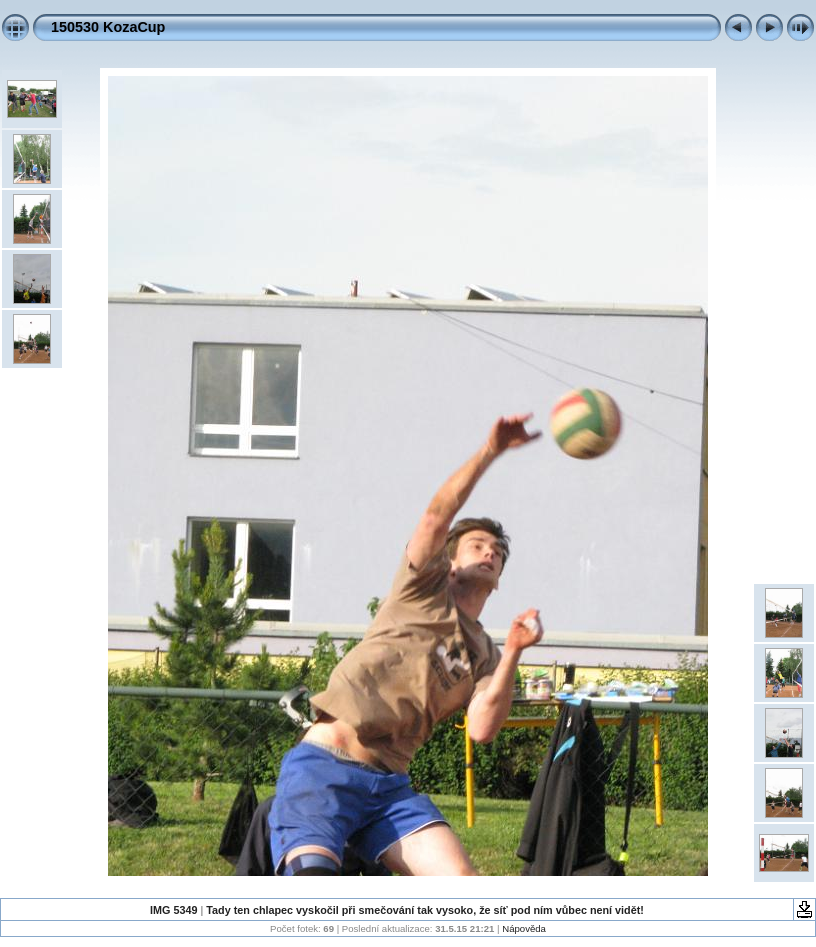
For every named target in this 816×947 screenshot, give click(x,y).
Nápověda (524, 928)
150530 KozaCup (108, 27)
